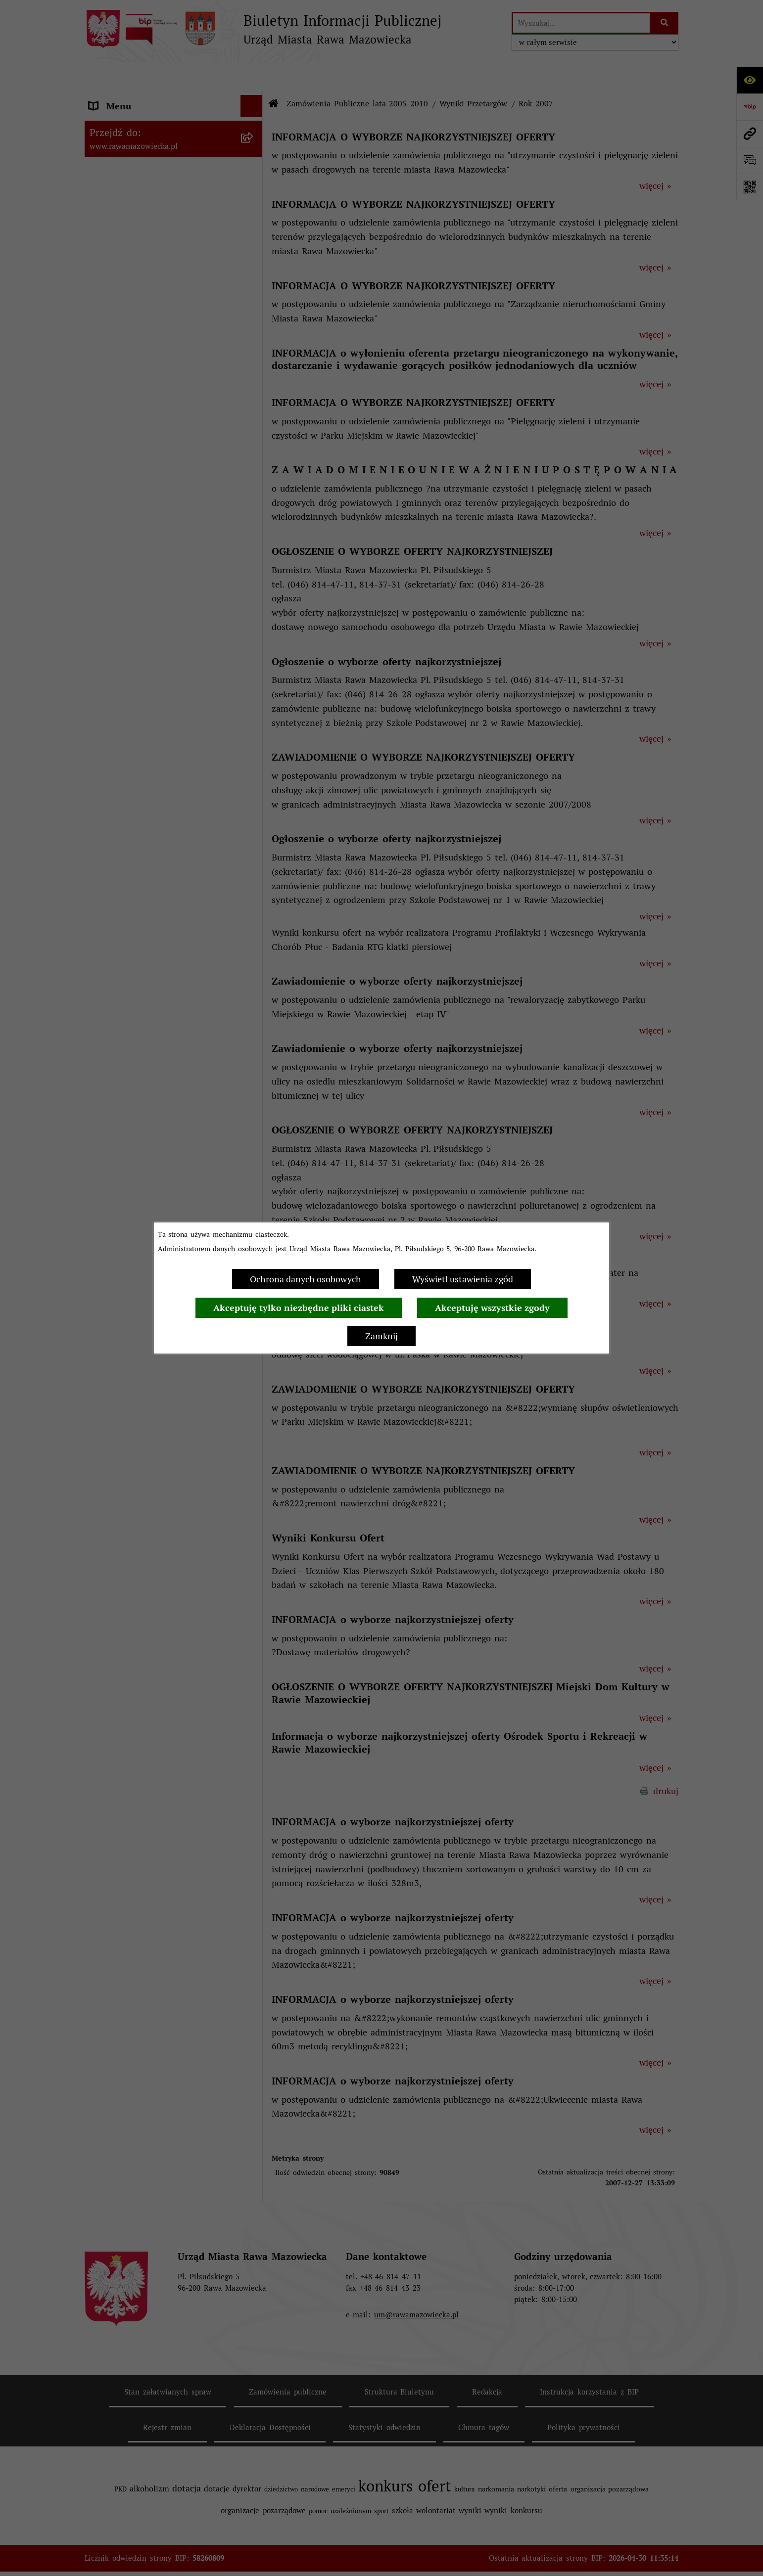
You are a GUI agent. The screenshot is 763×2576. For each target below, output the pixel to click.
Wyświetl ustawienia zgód (462, 1279)
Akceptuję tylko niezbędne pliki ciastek (298, 1307)
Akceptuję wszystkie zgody (492, 1307)
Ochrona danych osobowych (305, 1279)
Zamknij (381, 1336)
